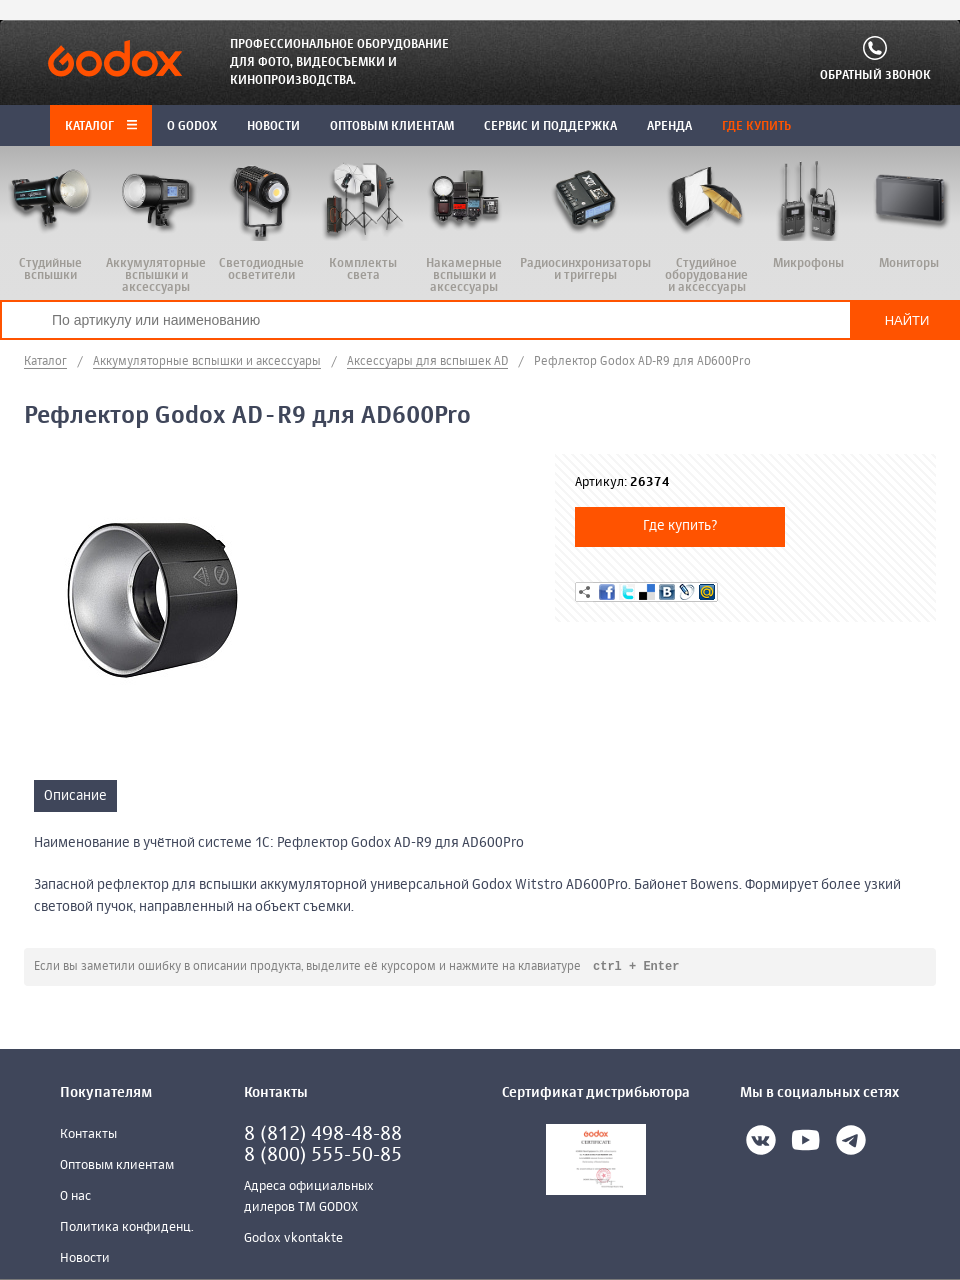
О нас (75, 1197)
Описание (75, 796)
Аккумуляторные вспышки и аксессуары (207, 362)
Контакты (88, 1135)
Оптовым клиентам (117, 1166)
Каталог (101, 127)
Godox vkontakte (293, 1239)
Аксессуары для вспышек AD (427, 362)
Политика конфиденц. (127, 1228)
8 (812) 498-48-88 (323, 1135)
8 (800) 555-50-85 (323, 1156)
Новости (85, 1259)
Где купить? (680, 526)
